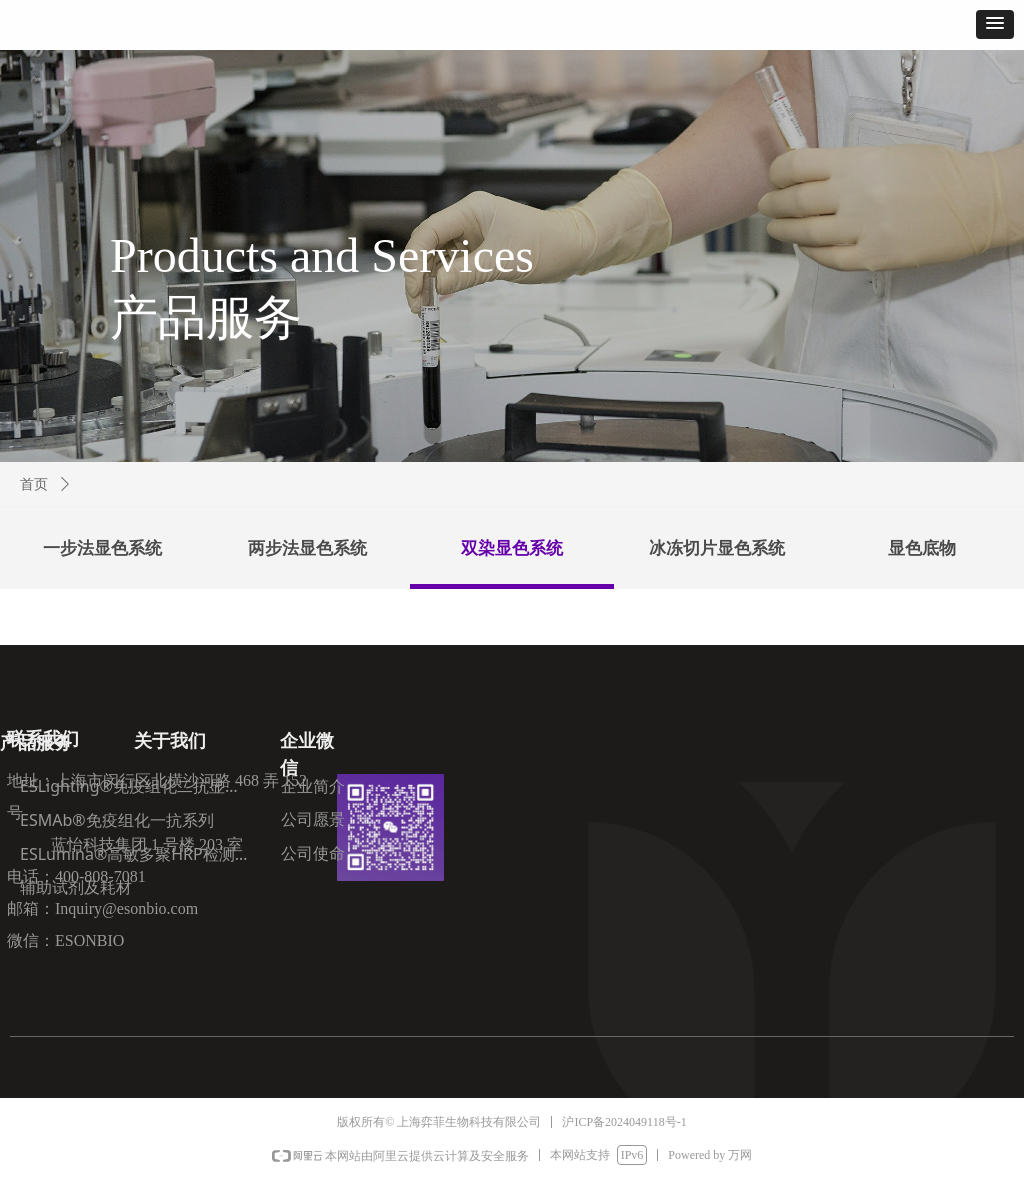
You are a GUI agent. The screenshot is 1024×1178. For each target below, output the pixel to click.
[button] (995, 24)
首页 (34, 484)
